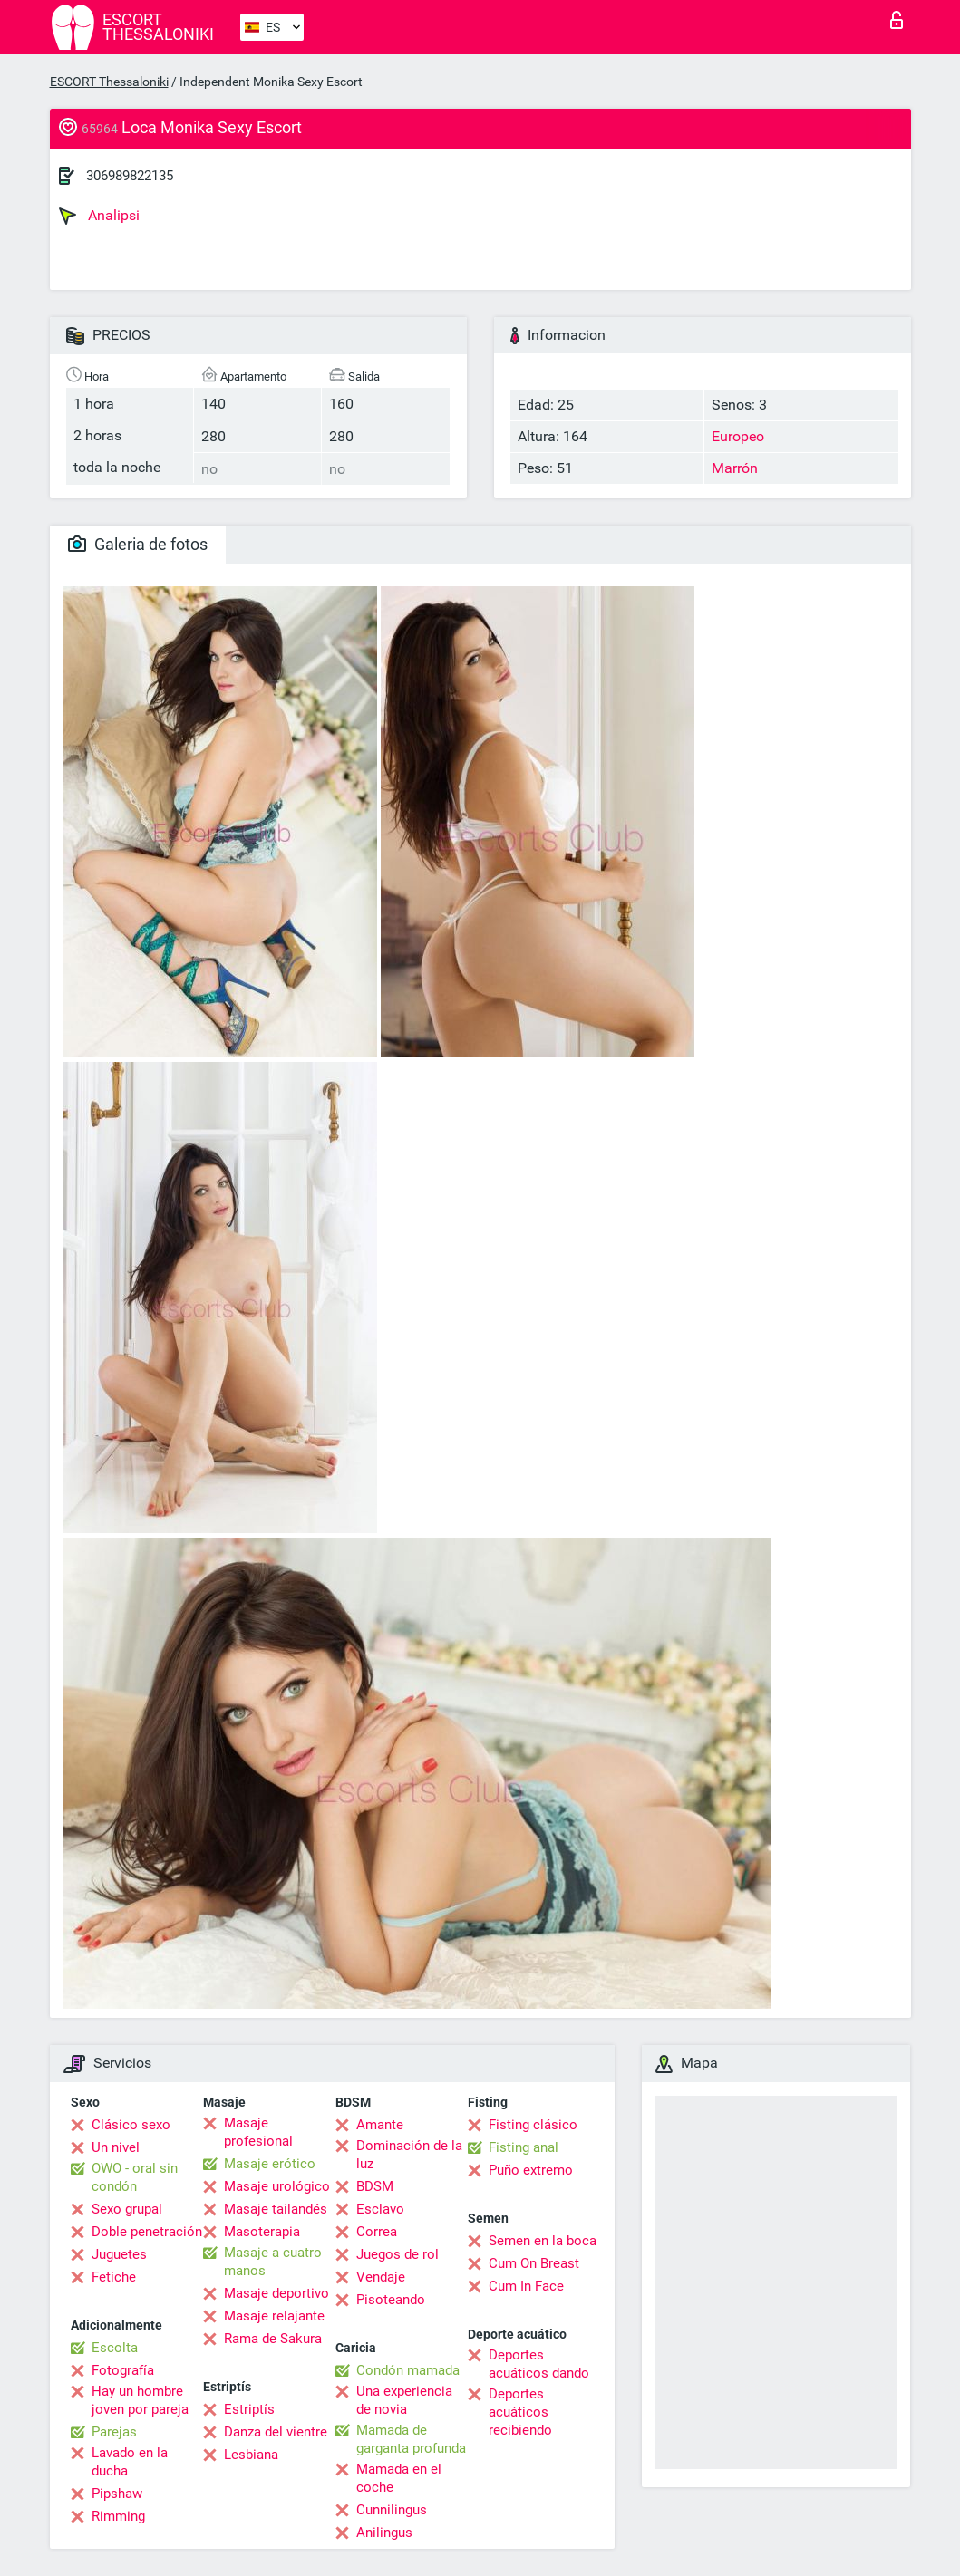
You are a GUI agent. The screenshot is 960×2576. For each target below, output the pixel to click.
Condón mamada (408, 2370)
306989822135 (129, 176)
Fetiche (114, 2277)
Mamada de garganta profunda (411, 2439)
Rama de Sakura (273, 2338)
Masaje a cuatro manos (273, 2261)
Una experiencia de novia (404, 2400)
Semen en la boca (542, 2241)
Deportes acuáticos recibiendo (520, 2412)
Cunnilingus (391, 2510)
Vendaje (380, 2277)
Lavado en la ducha (130, 2462)
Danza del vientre (275, 2432)
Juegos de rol (397, 2254)
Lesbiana (251, 2454)
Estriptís (249, 2409)
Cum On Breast (534, 2263)
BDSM (374, 2186)
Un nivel (116, 2147)
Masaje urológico (277, 2186)
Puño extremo (531, 2170)
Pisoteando (390, 2299)
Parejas (114, 2432)
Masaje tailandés (275, 2209)
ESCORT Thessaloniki (109, 81)
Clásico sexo (131, 2125)
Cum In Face (526, 2286)
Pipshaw (117, 2493)
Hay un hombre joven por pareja (140, 2400)
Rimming (118, 2516)
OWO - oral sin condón (135, 2177)
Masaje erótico (269, 2164)
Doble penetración (147, 2232)
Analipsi (99, 216)
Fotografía (123, 2370)
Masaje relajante (274, 2316)
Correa (376, 2232)
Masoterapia (262, 2232)
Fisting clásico (533, 2125)
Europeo (738, 436)
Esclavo (380, 2209)
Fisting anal (523, 2147)
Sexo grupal (127, 2209)
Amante (379, 2125)
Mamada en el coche (398, 2478)
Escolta (115, 2348)
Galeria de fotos (138, 544)
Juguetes (119, 2254)
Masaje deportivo (276, 2293)
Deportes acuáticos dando (539, 2364)
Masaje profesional (258, 2132)
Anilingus (384, 2532)
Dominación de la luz (409, 2154)
